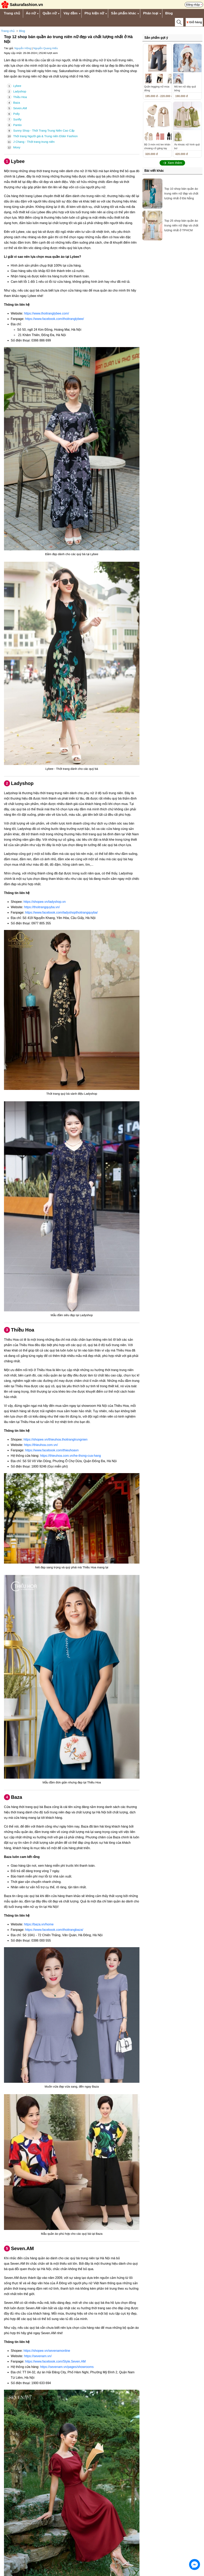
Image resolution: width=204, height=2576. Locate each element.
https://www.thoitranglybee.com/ (46, 313)
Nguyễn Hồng (22, 48)
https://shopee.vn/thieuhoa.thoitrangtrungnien (55, 1439)
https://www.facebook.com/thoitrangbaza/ (54, 1929)
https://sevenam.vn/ (38, 2356)
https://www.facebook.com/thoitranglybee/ (54, 319)
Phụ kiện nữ (94, 13)
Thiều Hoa (17, 97)
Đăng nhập (193, 4)
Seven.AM (17, 108)
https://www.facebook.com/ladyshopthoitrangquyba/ (61, 912)
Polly (13, 114)
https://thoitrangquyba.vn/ (42, 907)
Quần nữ (50, 13)
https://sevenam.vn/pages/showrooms (67, 2367)
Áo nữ (31, 13)
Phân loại (150, 13)
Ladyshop (16, 91)
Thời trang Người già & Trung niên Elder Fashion (42, 136)
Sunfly (14, 119)
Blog (169, 13)
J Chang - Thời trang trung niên (31, 142)
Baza (13, 102)
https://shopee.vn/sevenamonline (47, 2350)
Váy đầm (70, 13)
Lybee (14, 86)
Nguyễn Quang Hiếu (45, 48)
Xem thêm (175, 163)
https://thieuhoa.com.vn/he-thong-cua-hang (70, 1455)
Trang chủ (12, 13)
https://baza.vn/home (39, 1924)
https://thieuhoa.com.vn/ (41, 1445)
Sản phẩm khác (123, 13)
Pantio (14, 125)
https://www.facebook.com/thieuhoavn (52, 1450)
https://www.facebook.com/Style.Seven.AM (55, 2361)
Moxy (13, 147)
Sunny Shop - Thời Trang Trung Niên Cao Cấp (41, 130)
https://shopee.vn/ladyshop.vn (45, 901)
